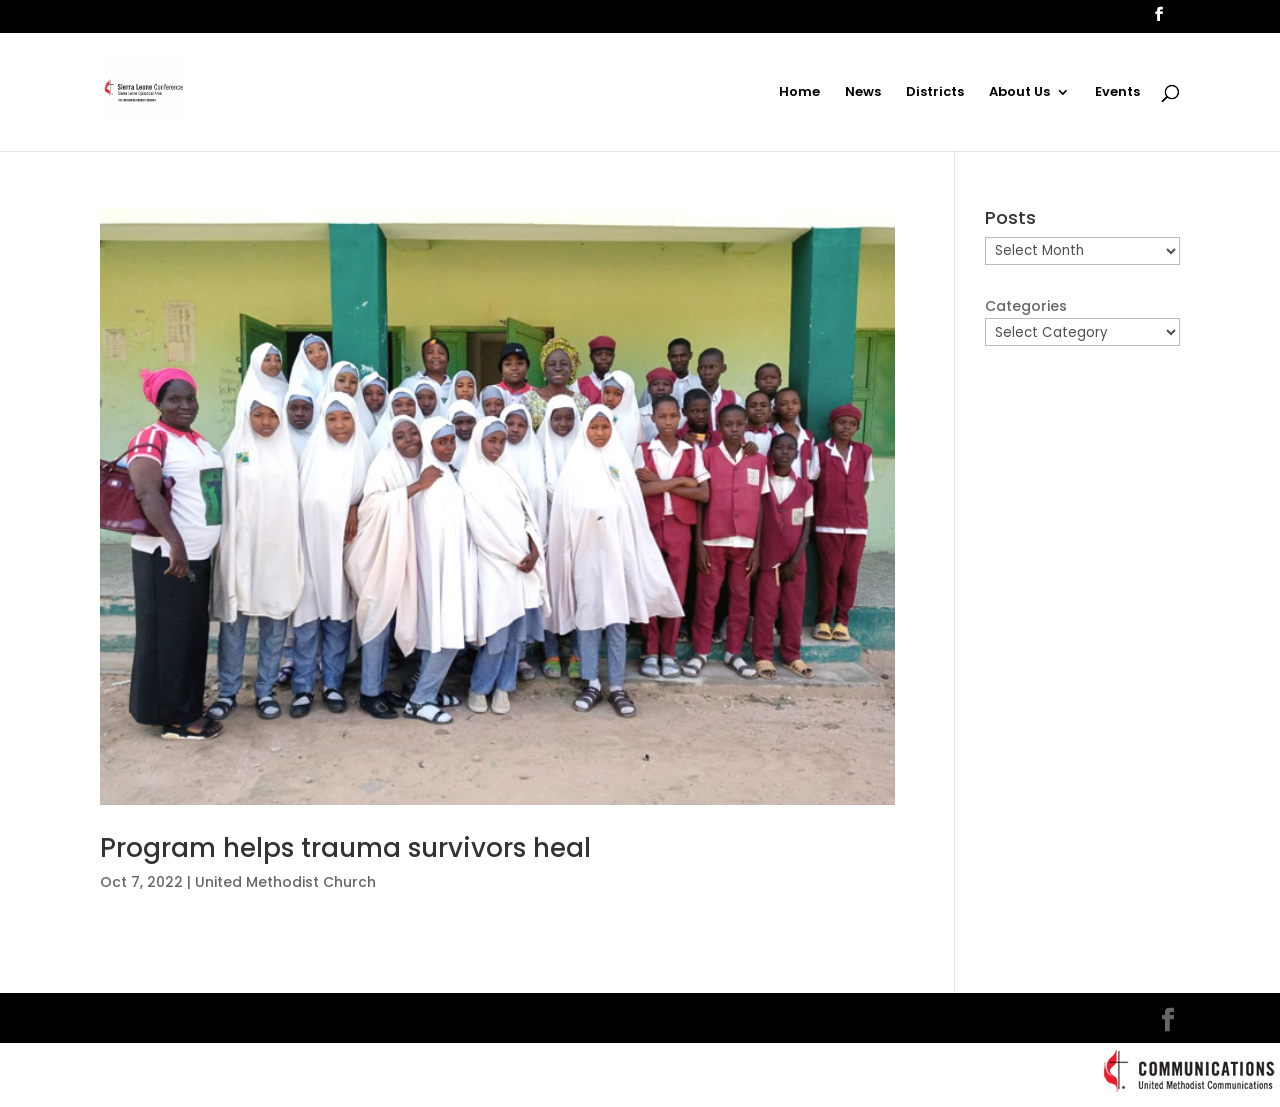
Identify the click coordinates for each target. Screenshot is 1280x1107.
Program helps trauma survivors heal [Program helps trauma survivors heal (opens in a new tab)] (345, 848)
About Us (1019, 93)
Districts (935, 93)
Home (799, 93)
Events (1117, 93)
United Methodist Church (285, 882)
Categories (1026, 306)
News (863, 93)
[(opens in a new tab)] (497, 507)
